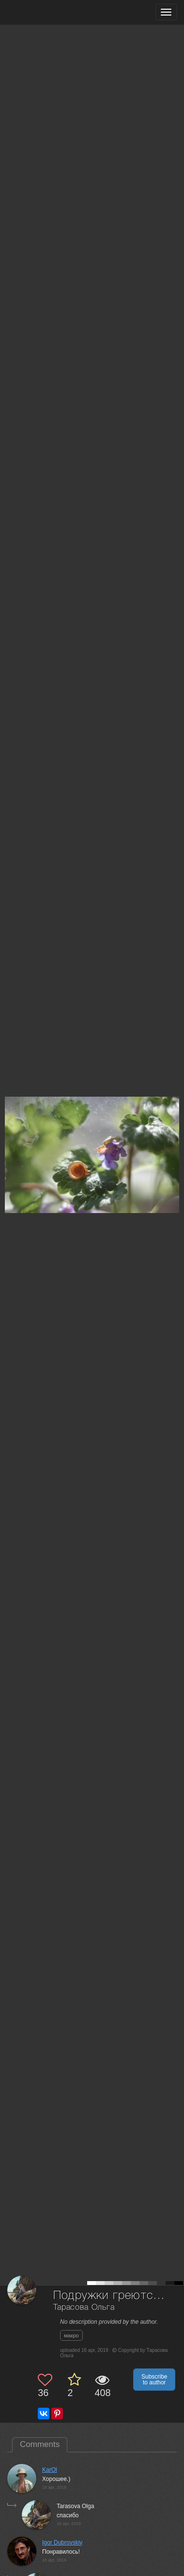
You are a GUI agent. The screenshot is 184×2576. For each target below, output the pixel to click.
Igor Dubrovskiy (62, 2542)
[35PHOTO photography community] (45, 12)
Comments (40, 2444)
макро (71, 2335)
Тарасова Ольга (84, 2307)
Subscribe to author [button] (154, 2379)
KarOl (49, 2469)
